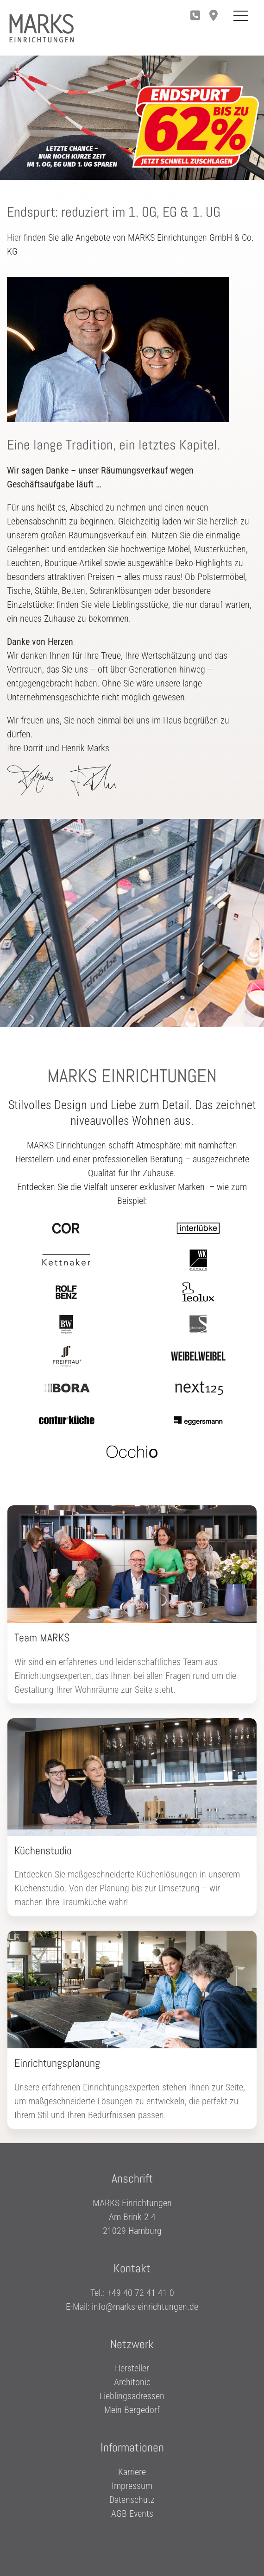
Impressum (132, 2485)
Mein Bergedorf (132, 2409)
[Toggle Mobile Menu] (241, 16)
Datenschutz (132, 2499)
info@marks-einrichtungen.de (145, 2306)
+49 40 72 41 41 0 (140, 2292)
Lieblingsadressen (132, 2395)
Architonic (132, 2382)
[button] (215, 16)
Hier (14, 237)
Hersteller (132, 2368)
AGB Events (132, 2513)
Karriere (132, 2471)
